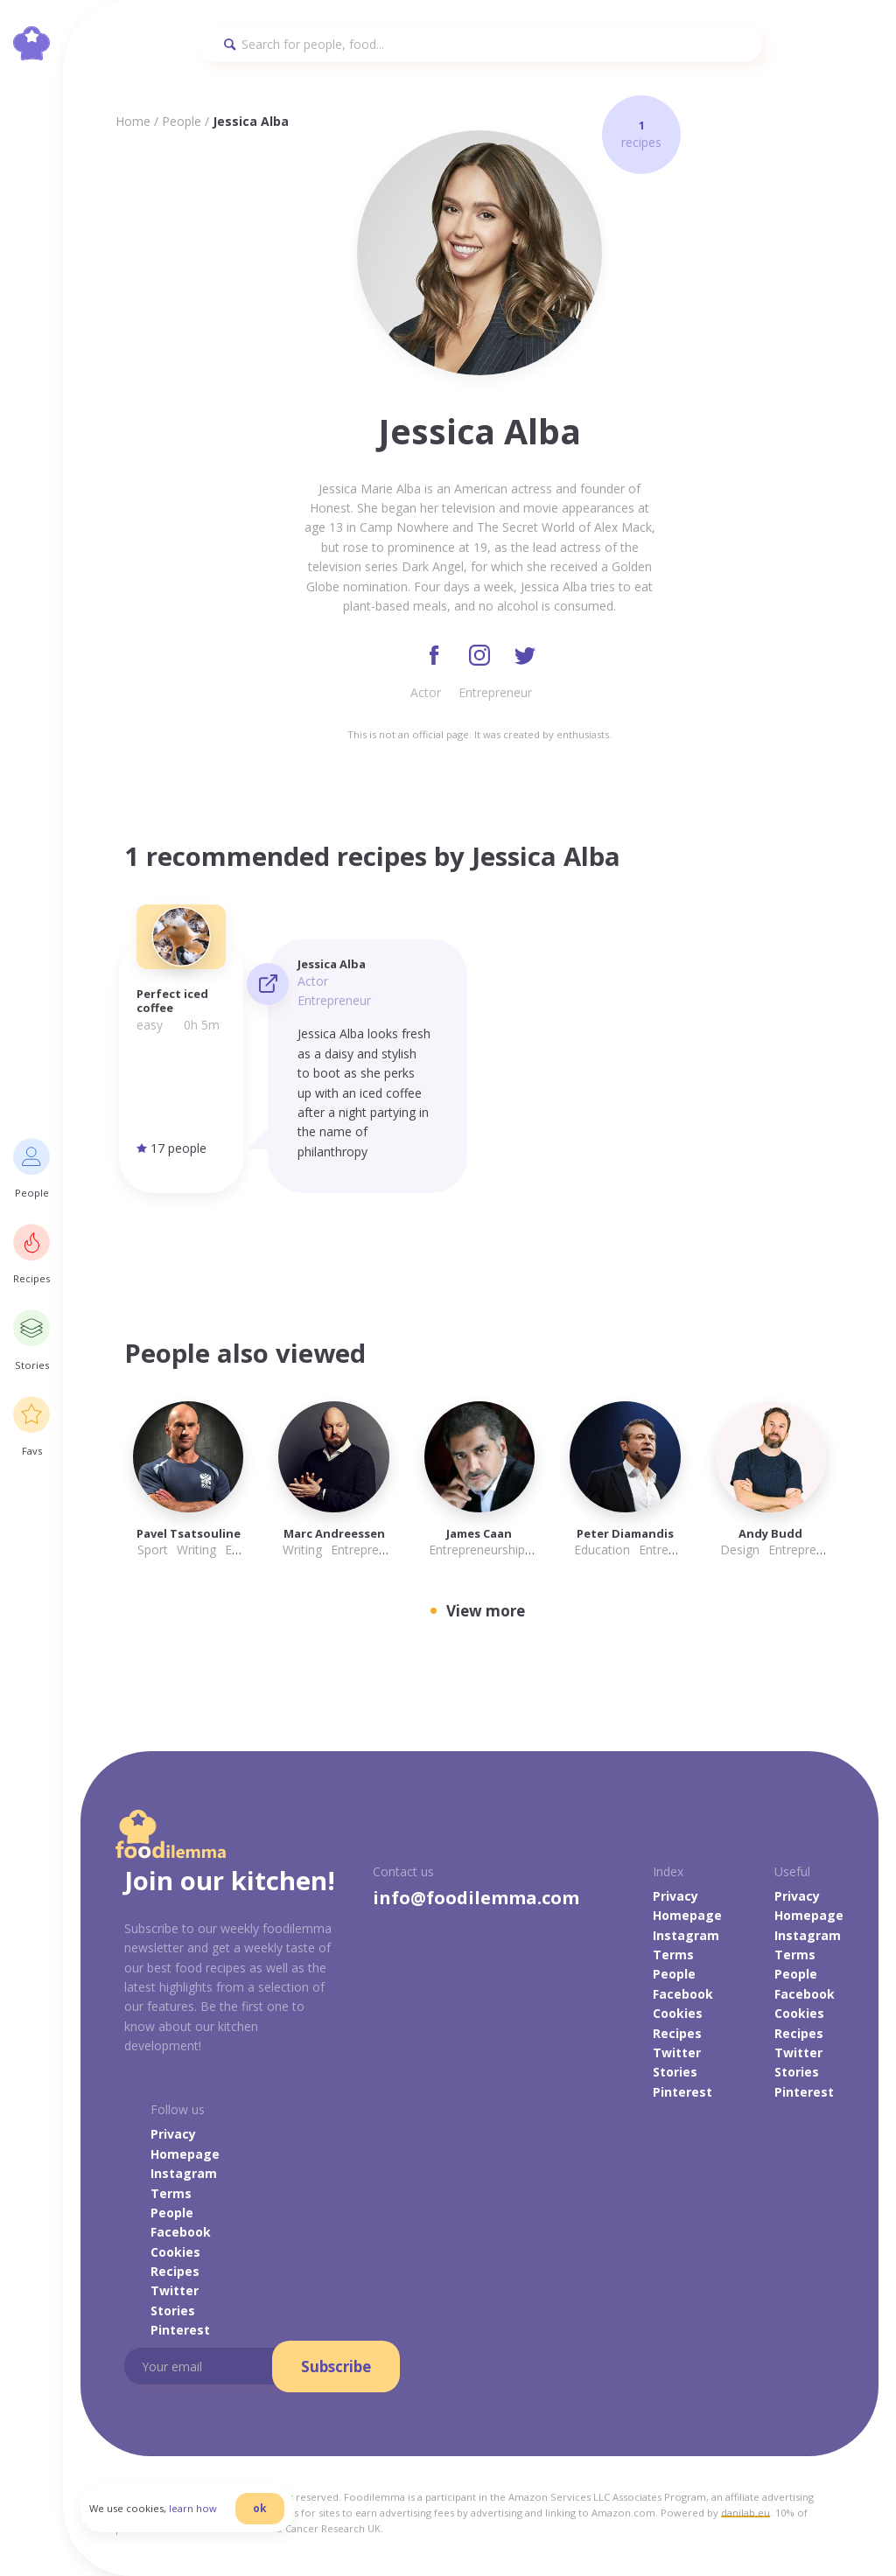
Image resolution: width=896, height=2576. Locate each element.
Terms (673, 1954)
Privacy (675, 1896)
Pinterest (682, 2092)
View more (485, 1611)
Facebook (683, 1994)
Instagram (686, 1935)
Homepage (687, 1915)
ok (260, 2508)
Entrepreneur (495, 692)
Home (133, 121)
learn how (193, 2509)
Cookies (678, 2013)
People (181, 121)
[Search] (479, 44)
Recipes (677, 2033)
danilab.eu (745, 2512)
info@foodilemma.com (476, 1897)
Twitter (677, 2052)
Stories (675, 2071)
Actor (425, 692)
